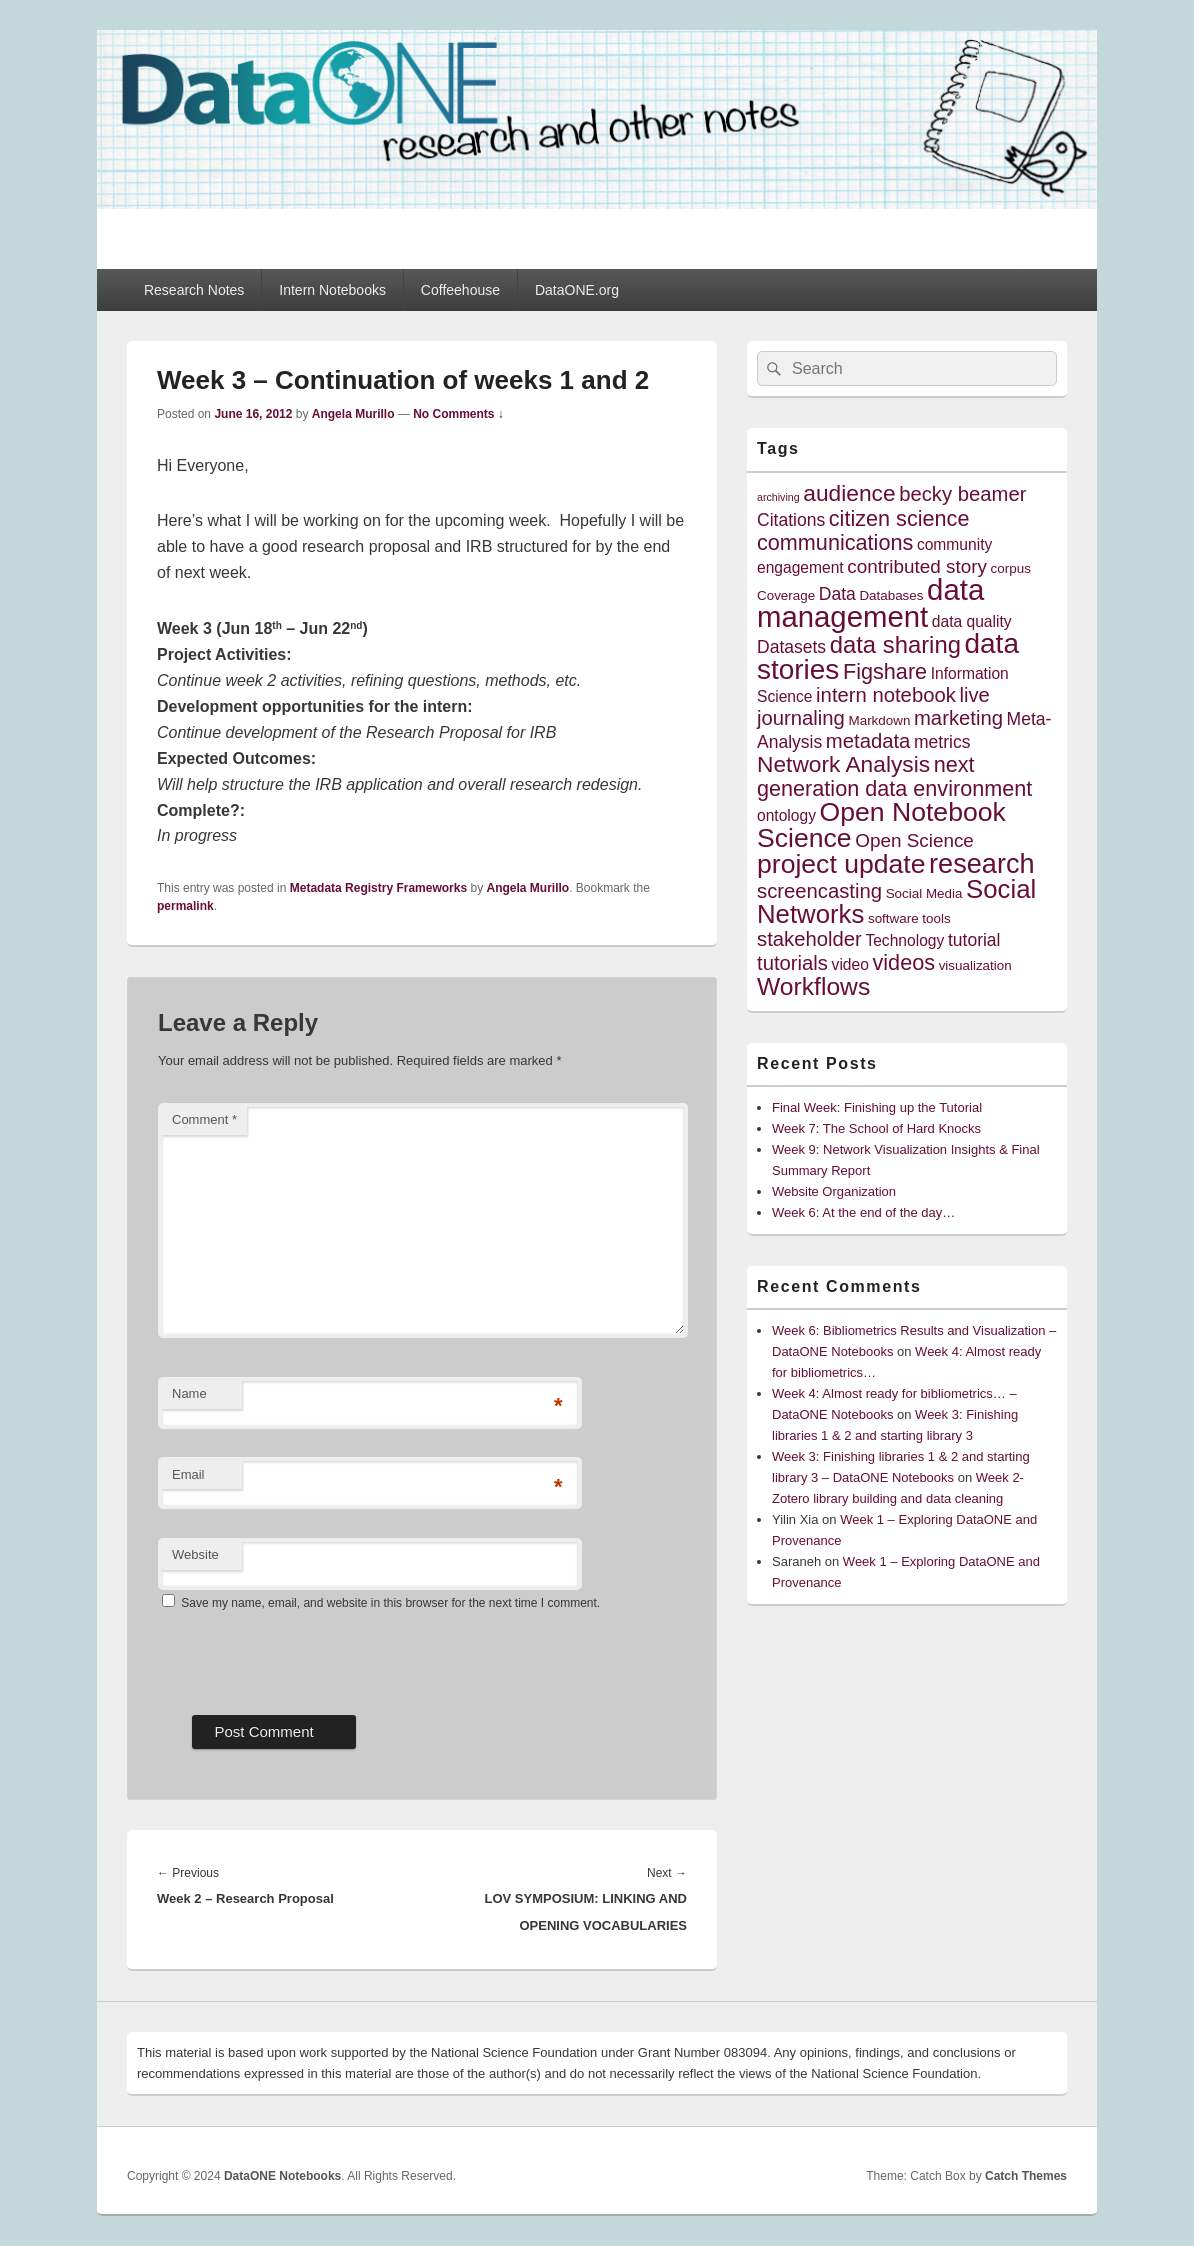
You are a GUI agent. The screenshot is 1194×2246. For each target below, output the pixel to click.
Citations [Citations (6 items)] (791, 520)
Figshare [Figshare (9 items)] (885, 671)
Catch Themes (1026, 2176)
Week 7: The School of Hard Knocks (876, 1128)
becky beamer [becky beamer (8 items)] (962, 494)
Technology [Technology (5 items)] (904, 940)
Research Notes (194, 290)
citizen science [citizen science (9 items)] (899, 518)
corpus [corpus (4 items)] (1011, 568)
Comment (204, 1119)
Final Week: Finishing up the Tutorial (877, 1107)
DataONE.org (577, 290)
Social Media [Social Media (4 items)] (924, 893)
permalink (185, 906)
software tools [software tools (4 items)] (909, 918)
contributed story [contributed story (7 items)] (917, 566)
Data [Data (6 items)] (837, 594)
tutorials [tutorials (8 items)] (792, 963)
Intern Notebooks (332, 290)
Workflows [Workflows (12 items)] (813, 986)
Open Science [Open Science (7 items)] (914, 840)
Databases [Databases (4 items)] (891, 595)
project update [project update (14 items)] (841, 864)
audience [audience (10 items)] (849, 493)
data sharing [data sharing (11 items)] (895, 644)
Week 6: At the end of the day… (863, 1212)
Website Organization (834, 1191)
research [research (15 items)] (982, 863)
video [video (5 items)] (850, 964)
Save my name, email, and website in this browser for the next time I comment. (390, 1603)
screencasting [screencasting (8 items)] (819, 891)
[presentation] (310, 1656)
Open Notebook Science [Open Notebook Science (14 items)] (881, 824)
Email (188, 1474)
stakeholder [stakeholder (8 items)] (809, 939)
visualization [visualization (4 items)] (975, 965)
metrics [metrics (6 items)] (942, 742)
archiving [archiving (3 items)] (778, 497)
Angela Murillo (353, 414)
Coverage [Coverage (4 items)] (786, 595)
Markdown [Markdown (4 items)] (880, 720)
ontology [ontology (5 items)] (786, 815)
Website (195, 1554)
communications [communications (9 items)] (835, 542)
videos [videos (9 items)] (904, 962)
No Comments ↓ (458, 414)
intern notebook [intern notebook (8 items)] (886, 695)
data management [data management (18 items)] (870, 603)
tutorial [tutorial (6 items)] (974, 940)
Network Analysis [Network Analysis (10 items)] (843, 764)
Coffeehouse (460, 290)
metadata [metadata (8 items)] (868, 741)
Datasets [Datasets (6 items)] (791, 647)
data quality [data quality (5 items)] (972, 621)
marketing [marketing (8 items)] (958, 718)
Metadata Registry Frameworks (378, 888)
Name (189, 1393)
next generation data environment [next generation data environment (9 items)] (894, 776)
